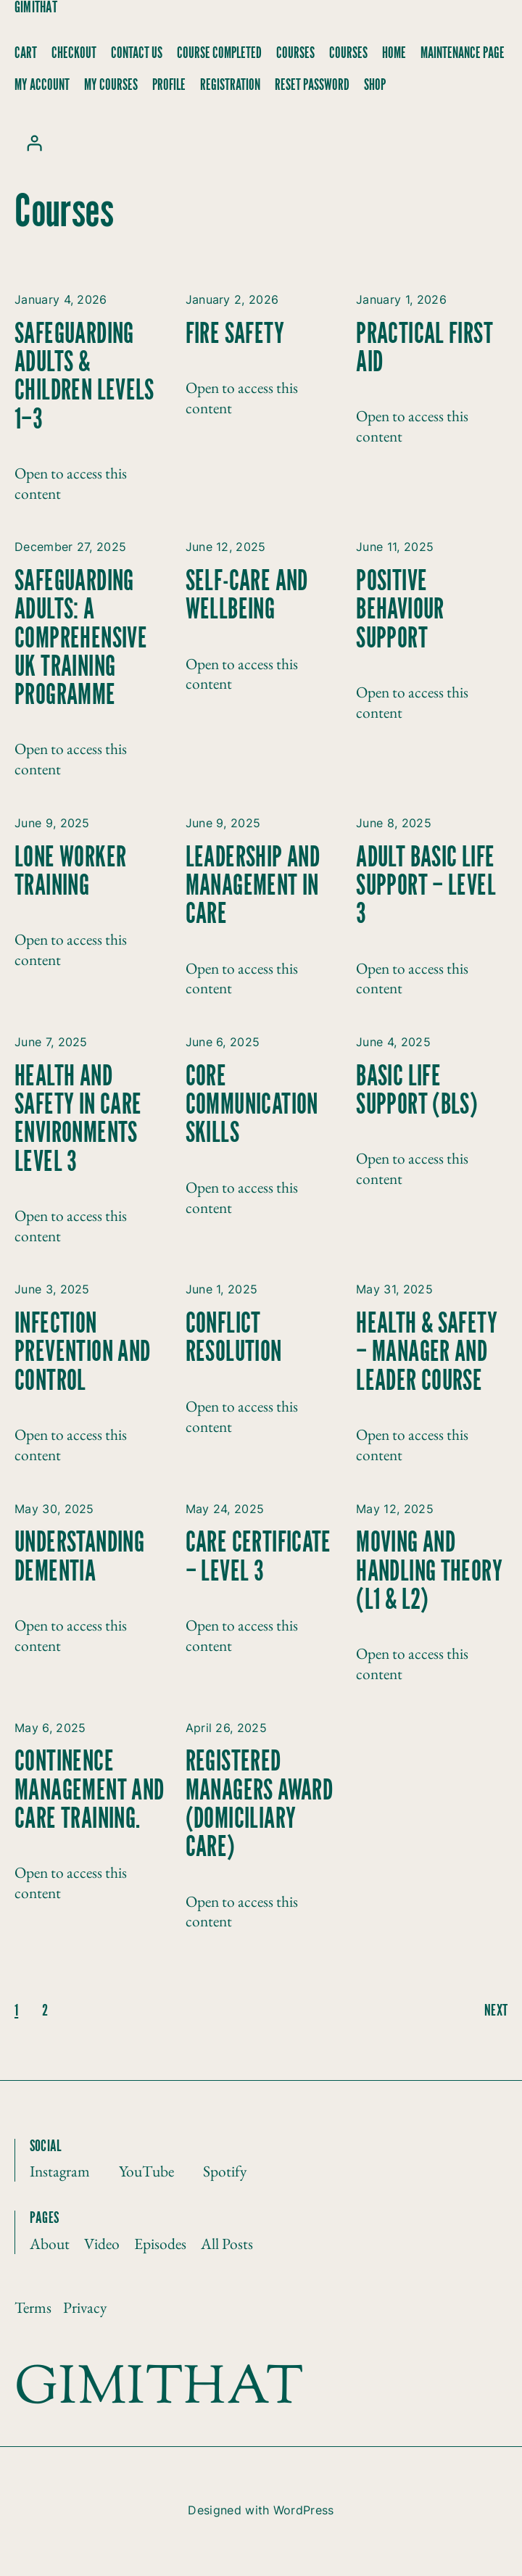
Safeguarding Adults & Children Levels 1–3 (84, 377)
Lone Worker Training (70, 872)
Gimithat (35, 7)
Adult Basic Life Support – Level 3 (426, 886)
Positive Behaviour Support (400, 610)
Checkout (73, 53)
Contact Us (136, 53)
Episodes (160, 2243)
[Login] (34, 142)
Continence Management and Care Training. (89, 1791)
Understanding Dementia (79, 1557)
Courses (295, 53)
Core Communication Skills (252, 1105)
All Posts (227, 2243)
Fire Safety (235, 334)
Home (394, 53)
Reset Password (312, 85)
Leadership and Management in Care (253, 886)
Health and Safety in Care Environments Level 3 (78, 1120)
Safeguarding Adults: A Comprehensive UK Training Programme (80, 639)
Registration (230, 85)
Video (102, 2243)
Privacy (85, 2307)
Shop (375, 85)
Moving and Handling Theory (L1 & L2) (429, 1572)
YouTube (146, 2171)
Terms (32, 2307)
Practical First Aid (424, 348)
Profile (169, 85)
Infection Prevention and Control (82, 1353)
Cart (25, 53)
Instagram (60, 2171)
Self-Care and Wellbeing (247, 596)
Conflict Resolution (234, 1338)
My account (42, 85)
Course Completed (219, 53)
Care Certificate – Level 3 (258, 1557)
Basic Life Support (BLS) (417, 1091)
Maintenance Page (462, 53)
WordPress (303, 2510)
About (50, 2243)
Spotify (224, 2171)
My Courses (111, 85)
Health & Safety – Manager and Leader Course (426, 1353)
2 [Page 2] (45, 2010)
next (496, 2010)
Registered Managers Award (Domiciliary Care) (260, 1805)
